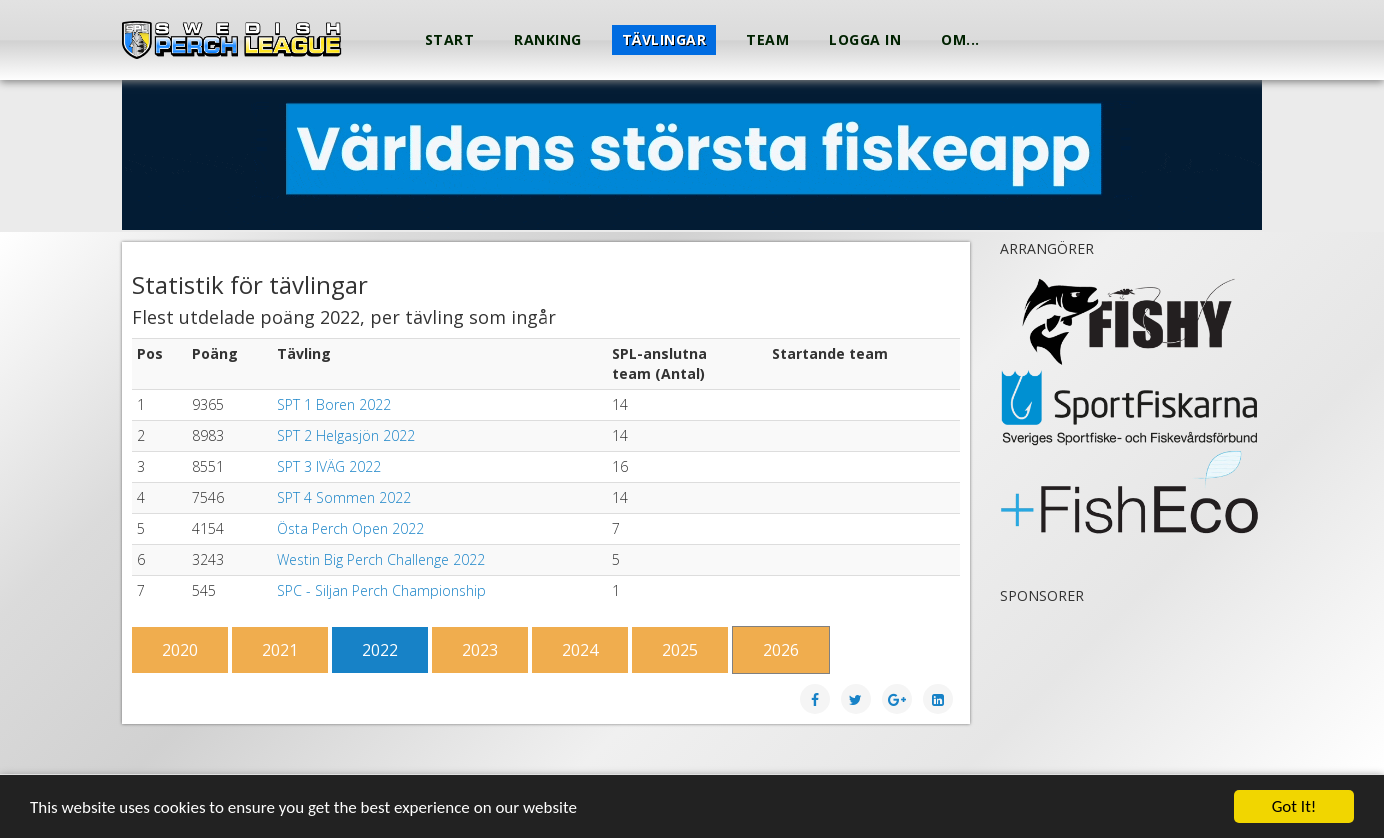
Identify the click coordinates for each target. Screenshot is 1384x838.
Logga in (865, 39)
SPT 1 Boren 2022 (334, 404)
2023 (480, 650)
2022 (380, 650)
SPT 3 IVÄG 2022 (329, 466)
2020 (180, 650)
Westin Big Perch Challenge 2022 (381, 559)
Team (767, 39)
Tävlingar (664, 39)
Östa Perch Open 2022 (350, 528)
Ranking (548, 39)
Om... (960, 39)
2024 (580, 650)
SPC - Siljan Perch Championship (381, 590)
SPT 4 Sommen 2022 (344, 497)
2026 (781, 650)
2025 (680, 650)
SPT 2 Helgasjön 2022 (346, 435)
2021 (280, 650)
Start (450, 39)
